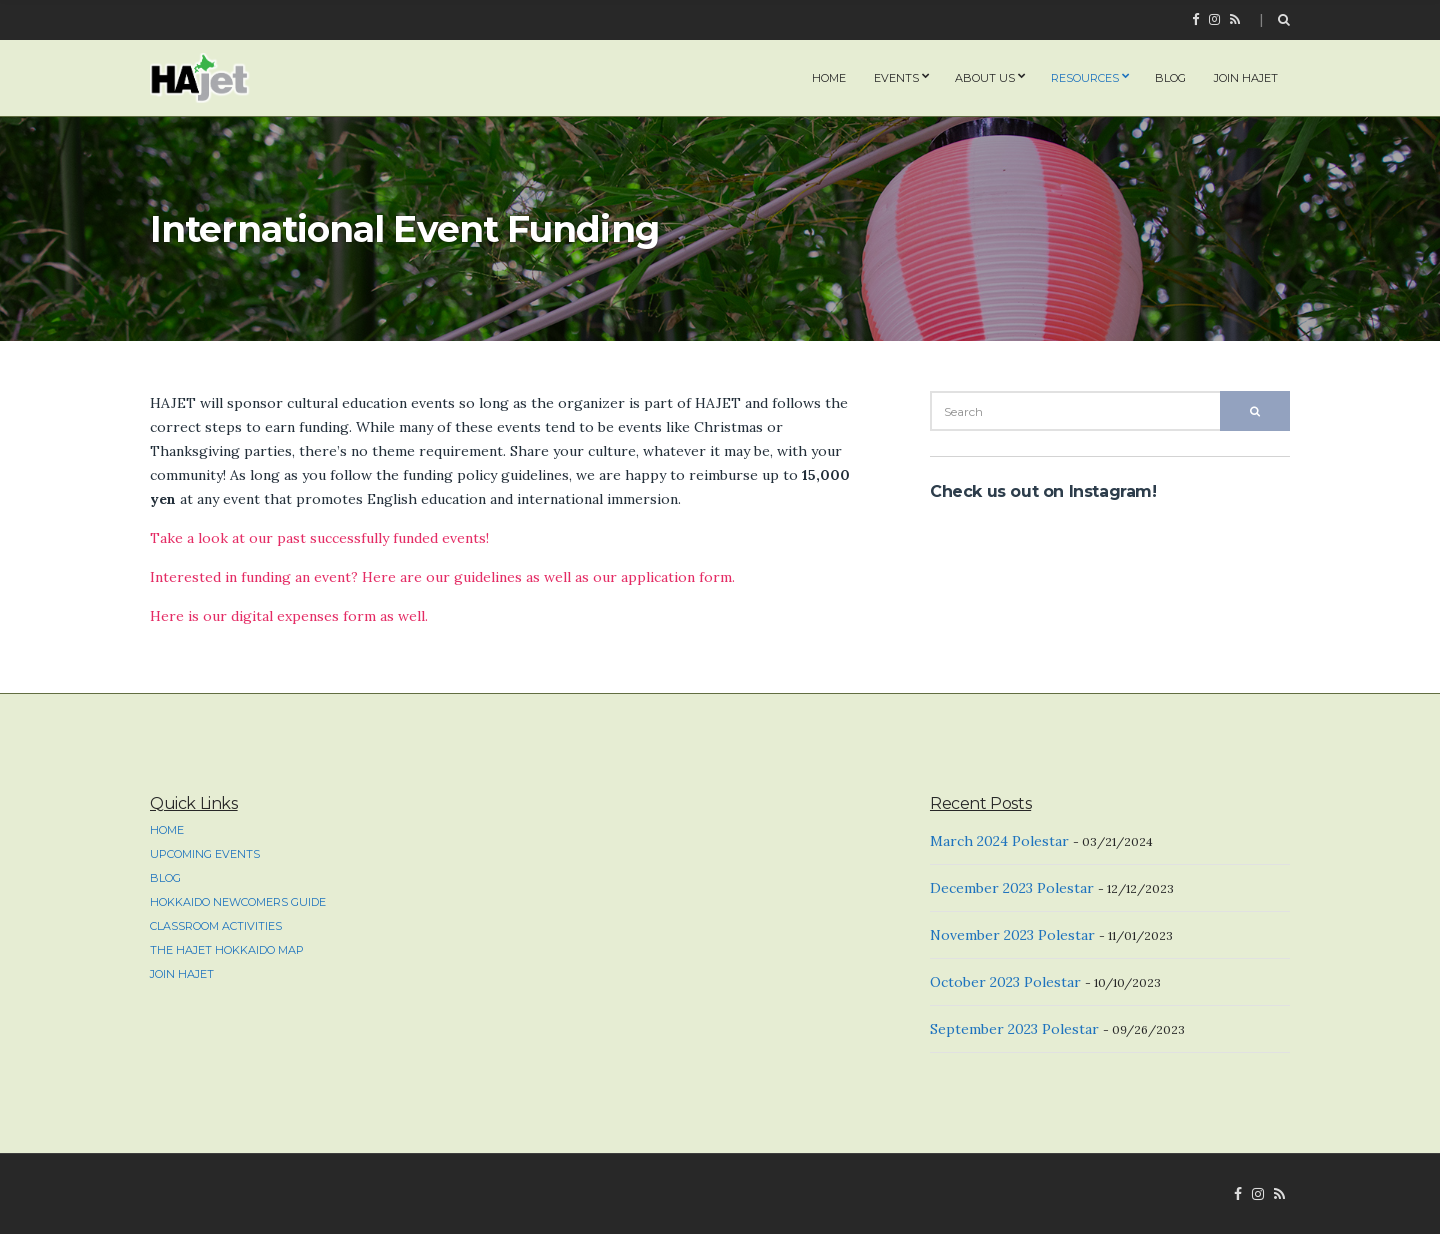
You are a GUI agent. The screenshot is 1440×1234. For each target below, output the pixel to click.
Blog (1170, 78)
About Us (985, 78)
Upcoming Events (205, 854)
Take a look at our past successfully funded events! (319, 538)
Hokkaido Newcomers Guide (238, 902)
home (829, 78)
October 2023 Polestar (1005, 982)
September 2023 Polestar (1014, 1029)
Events (896, 78)
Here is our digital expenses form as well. (289, 616)
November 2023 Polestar (1012, 935)
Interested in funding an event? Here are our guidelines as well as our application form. (442, 577)
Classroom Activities (216, 926)
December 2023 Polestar (1012, 888)
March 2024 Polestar (999, 841)
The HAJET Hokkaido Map (227, 950)
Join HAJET (1246, 78)
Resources (1085, 78)
